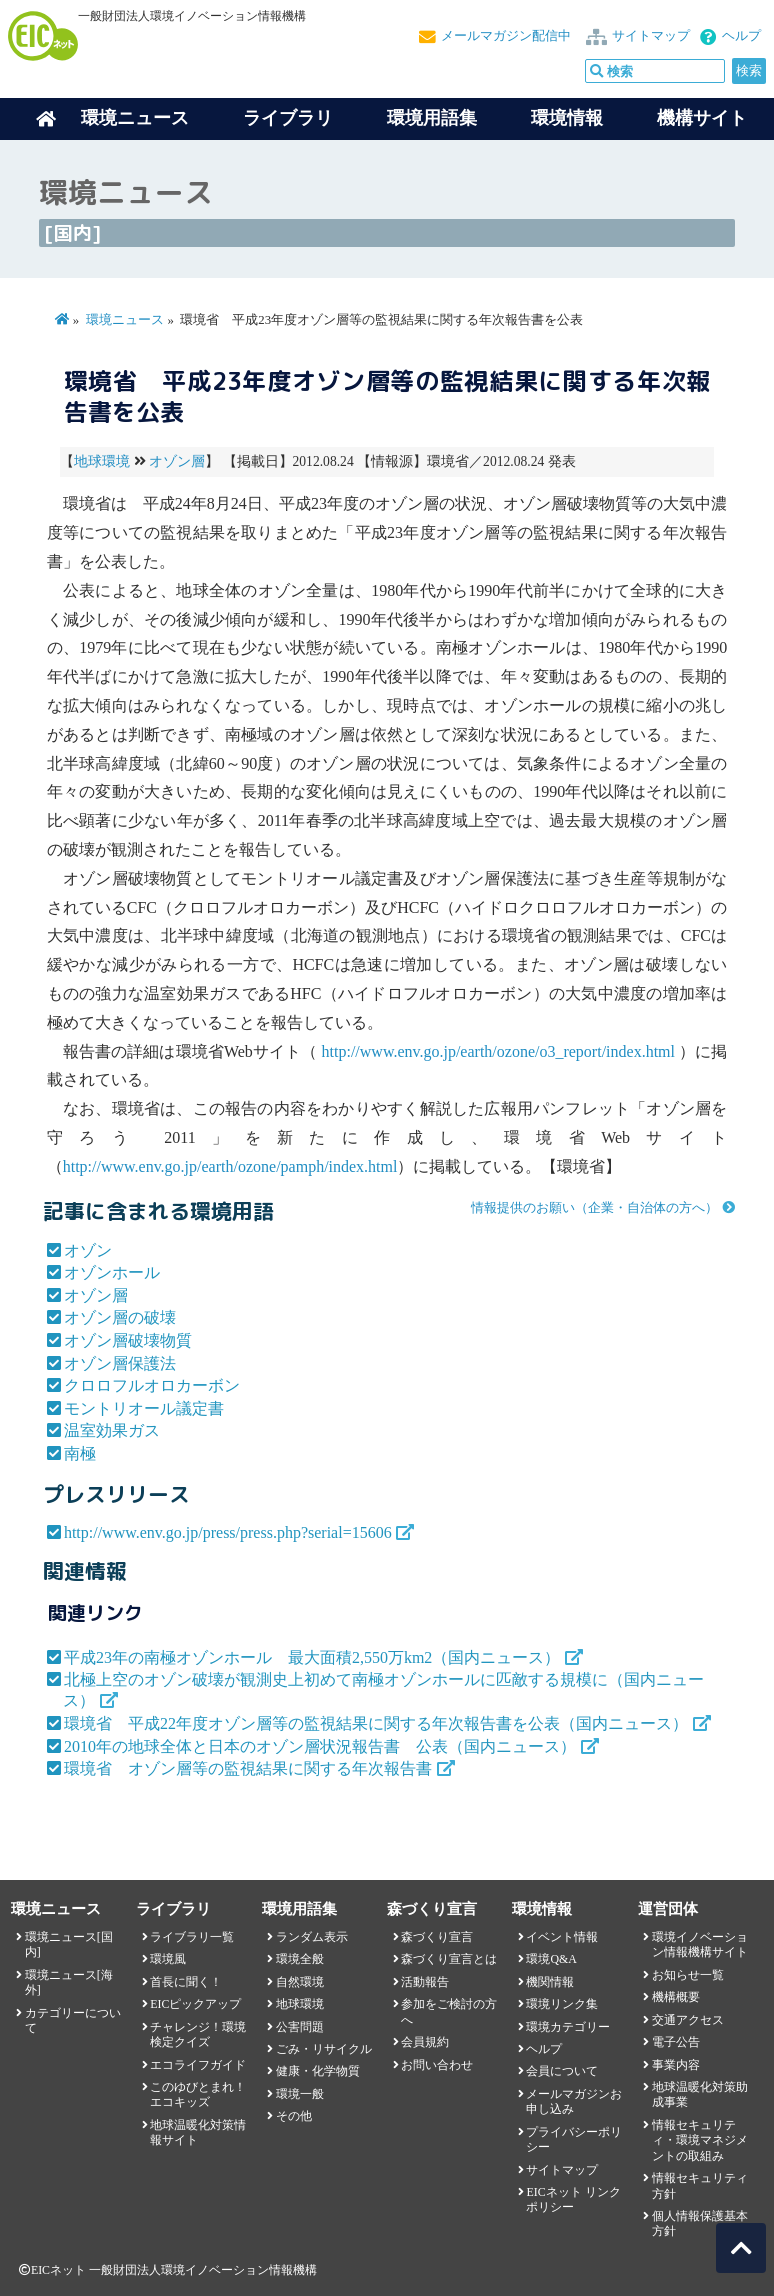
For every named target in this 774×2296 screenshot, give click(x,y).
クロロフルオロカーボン (152, 1385)
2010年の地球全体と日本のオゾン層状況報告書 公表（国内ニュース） (320, 1746)
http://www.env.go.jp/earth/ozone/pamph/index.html (230, 1166)
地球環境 (102, 461)
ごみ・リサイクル (324, 2049)
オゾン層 (177, 461)
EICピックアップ (195, 2004)
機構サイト (702, 118)
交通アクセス (688, 2020)
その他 (294, 2116)
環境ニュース (125, 320)
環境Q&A (551, 1959)
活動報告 (425, 1982)
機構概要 (676, 1997)
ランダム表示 (312, 1937)
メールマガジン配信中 (506, 36)
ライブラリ (288, 118)
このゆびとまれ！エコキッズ (198, 2094)
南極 (80, 1453)
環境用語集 (432, 118)
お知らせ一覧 (688, 1975)
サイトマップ (651, 36)
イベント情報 (562, 1937)
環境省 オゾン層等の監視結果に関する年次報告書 (248, 1768)
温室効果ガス (112, 1430)
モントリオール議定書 (144, 1408)
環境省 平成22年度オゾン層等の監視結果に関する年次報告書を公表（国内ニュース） (376, 1723)
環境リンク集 (562, 2004)
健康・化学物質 (318, 2071)
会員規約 (425, 2042)
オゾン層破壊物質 (128, 1340)
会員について (562, 2071)
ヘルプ (741, 36)
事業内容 (676, 2065)
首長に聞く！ (186, 1982)
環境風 (168, 1959)
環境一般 (300, 2094)
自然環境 (300, 1982)
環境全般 (300, 1959)
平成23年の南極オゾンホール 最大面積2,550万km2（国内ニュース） (312, 1657)
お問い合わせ (437, 2065)
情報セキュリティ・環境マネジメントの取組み (700, 2140)
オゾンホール (112, 1272)
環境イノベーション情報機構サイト (700, 1944)
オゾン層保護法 (120, 1363)
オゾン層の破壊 (120, 1317)
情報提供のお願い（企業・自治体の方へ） (594, 1208)
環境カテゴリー (568, 2027)
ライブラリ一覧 (192, 1937)
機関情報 (550, 1982)
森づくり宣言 (437, 1937)
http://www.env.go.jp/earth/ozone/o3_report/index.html (498, 1051)
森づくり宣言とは (449, 1959)
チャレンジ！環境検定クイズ (198, 2034)
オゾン (88, 1250)
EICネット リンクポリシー (573, 2199)
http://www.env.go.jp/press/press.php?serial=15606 (228, 1532)
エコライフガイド (198, 2065)
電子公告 (676, 2042)
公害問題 (300, 2027)
